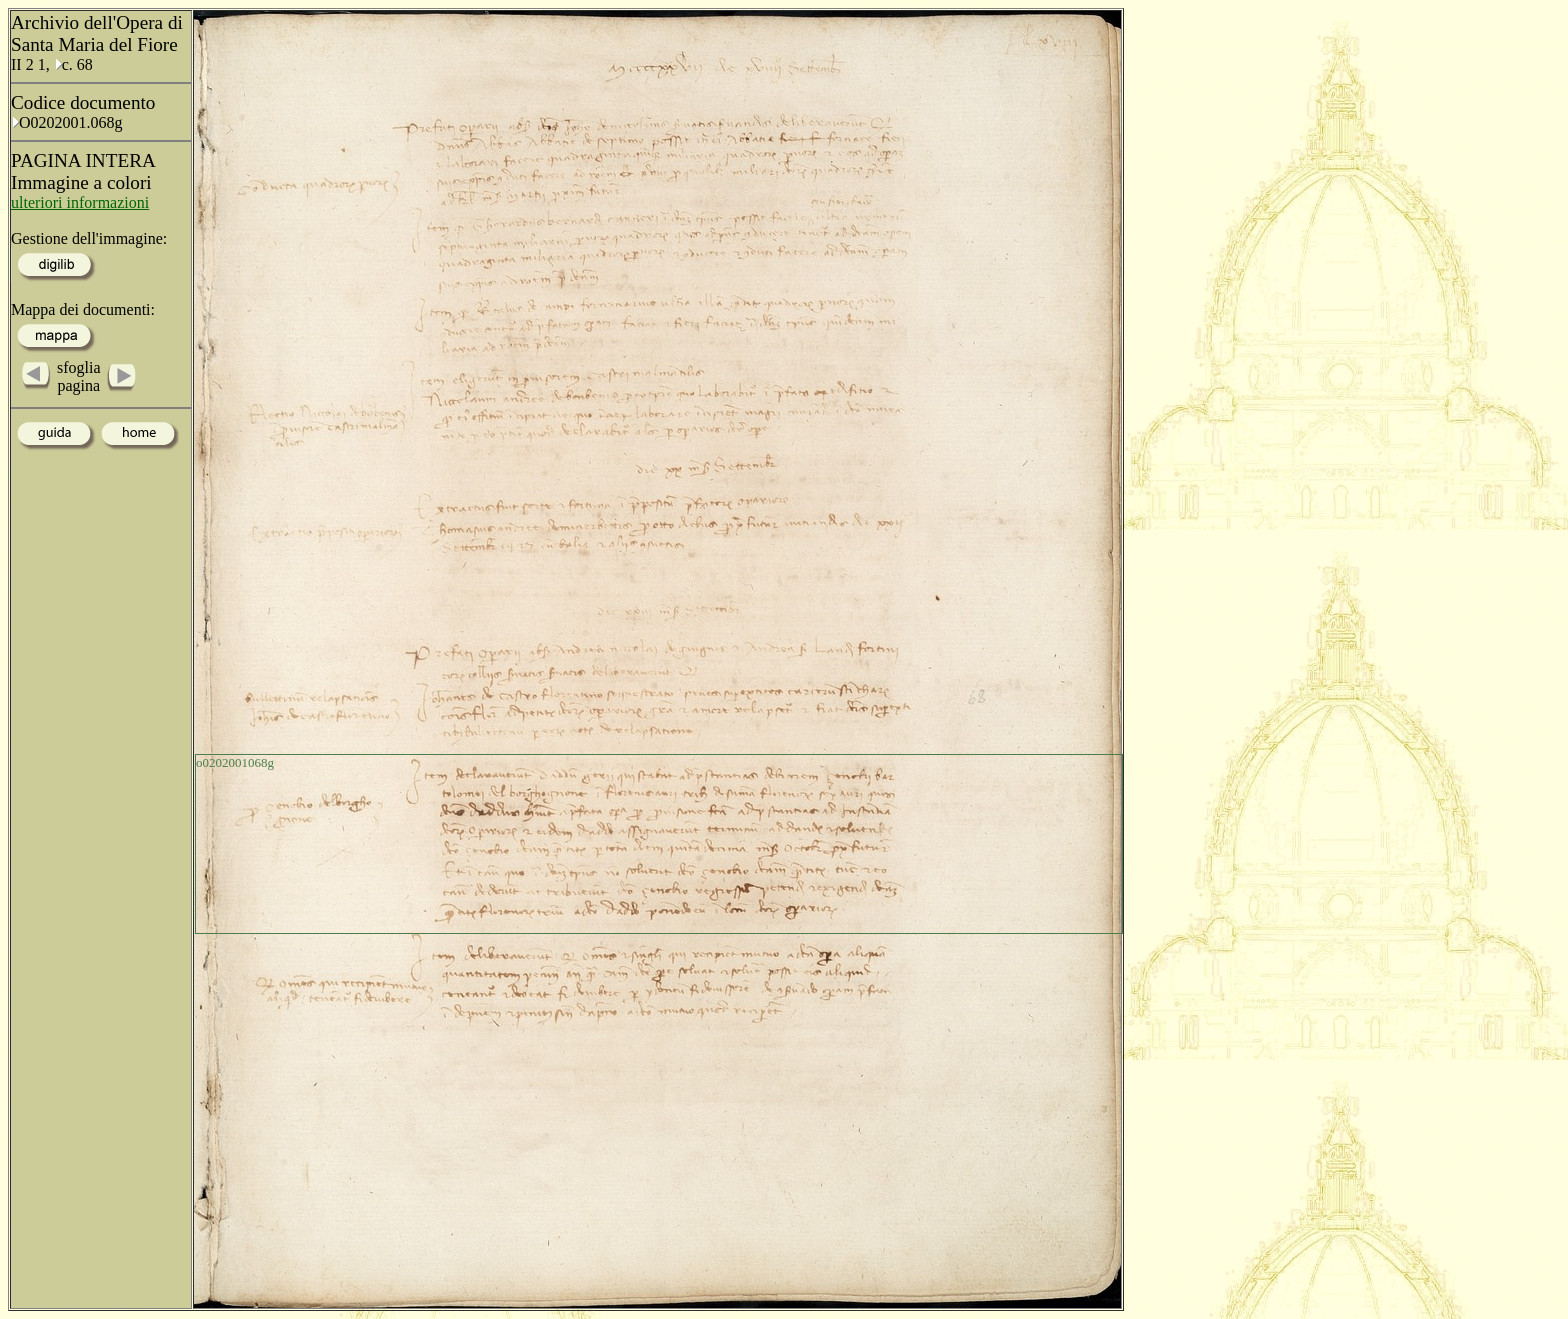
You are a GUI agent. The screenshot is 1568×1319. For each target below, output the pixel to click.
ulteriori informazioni (80, 202)
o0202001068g (235, 762)
